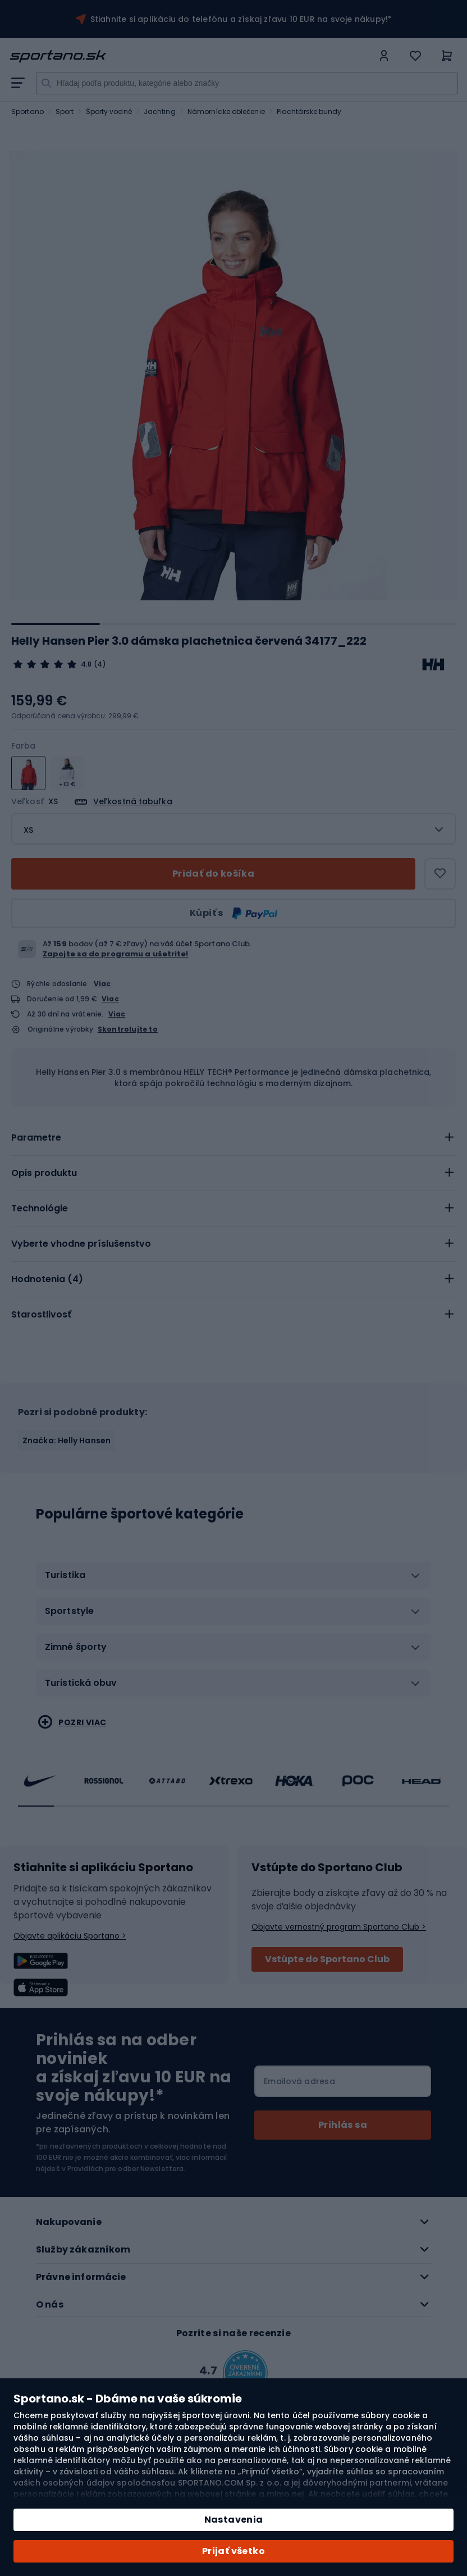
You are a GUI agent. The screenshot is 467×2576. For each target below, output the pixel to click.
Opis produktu (44, 1172)
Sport (65, 111)
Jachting (160, 111)
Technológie (39, 1208)
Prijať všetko (233, 2551)
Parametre (36, 1137)
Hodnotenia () (47, 1279)
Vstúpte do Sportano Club (327, 1959)
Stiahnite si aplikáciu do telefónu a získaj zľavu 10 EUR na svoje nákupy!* (241, 19)
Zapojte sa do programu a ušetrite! (115, 954)
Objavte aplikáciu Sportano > (69, 1935)
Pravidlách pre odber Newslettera (125, 2168)
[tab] (233, 1137)
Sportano (27, 111)
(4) (100, 664)
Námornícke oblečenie (226, 111)
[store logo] (191, 56)
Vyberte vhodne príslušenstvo (81, 1243)
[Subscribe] (342, 2125)
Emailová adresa (299, 2081)
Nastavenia (233, 2519)
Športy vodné (109, 111)
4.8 (86, 664)
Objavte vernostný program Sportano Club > (338, 1926)
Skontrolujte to (128, 1029)
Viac (102, 983)
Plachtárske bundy (309, 111)
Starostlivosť (41, 1314)
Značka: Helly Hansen (66, 1440)
